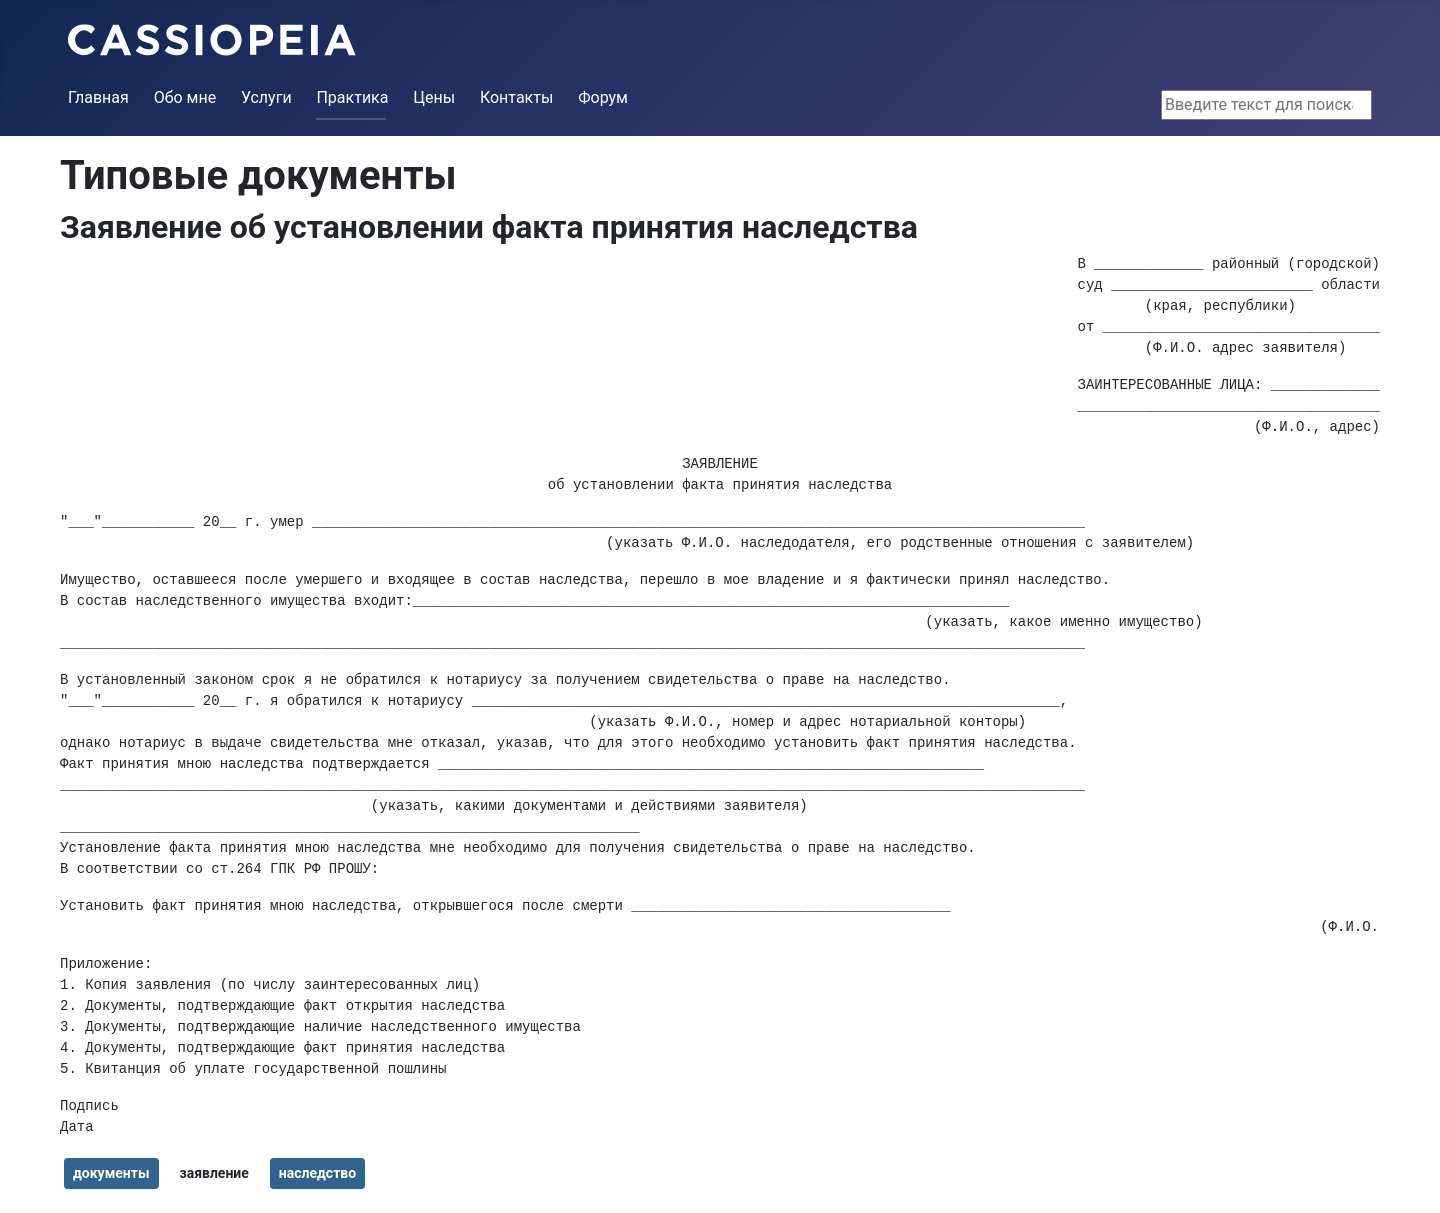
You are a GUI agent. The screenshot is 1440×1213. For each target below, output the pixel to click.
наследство (317, 1173)
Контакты (516, 97)
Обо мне (185, 97)
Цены (434, 97)
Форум (603, 97)
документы (111, 1173)
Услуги (266, 97)
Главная (98, 97)
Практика (352, 97)
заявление (213, 1173)
